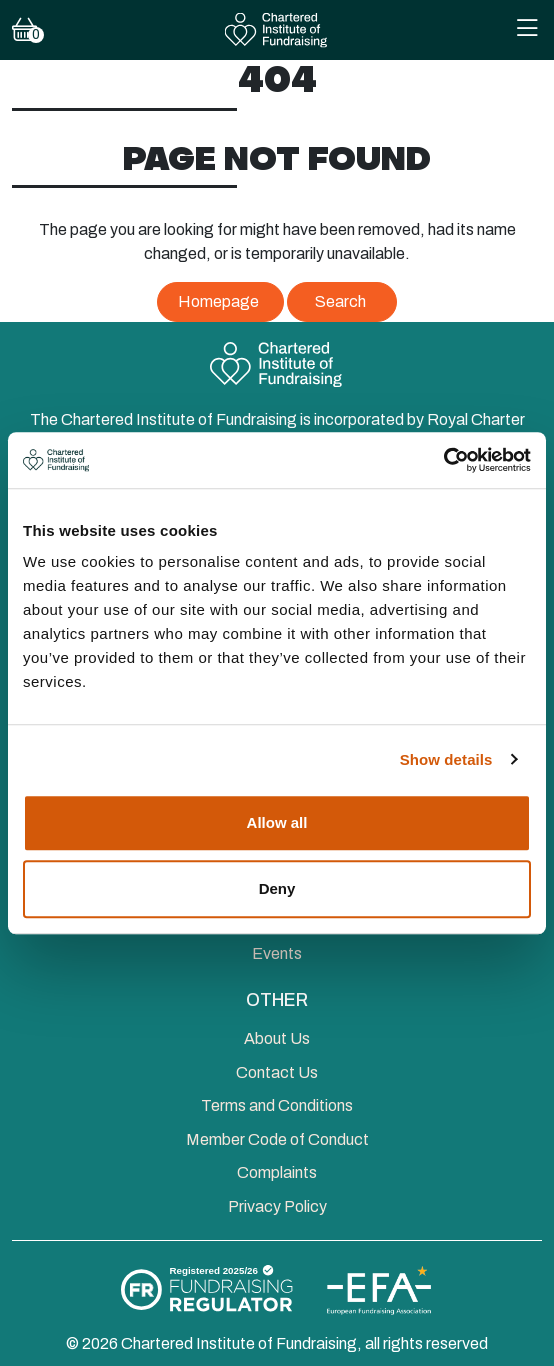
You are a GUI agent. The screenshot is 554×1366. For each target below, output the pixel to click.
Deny (277, 888)
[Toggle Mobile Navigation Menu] (527, 30)
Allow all (277, 822)
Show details (446, 759)
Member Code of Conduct (277, 1139)
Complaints (277, 1172)
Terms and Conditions (277, 1105)
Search (340, 301)
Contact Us (277, 1072)
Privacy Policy (277, 1206)
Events (277, 953)
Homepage (218, 301)
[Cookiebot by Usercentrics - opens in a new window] (443, 460)
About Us (277, 1038)
